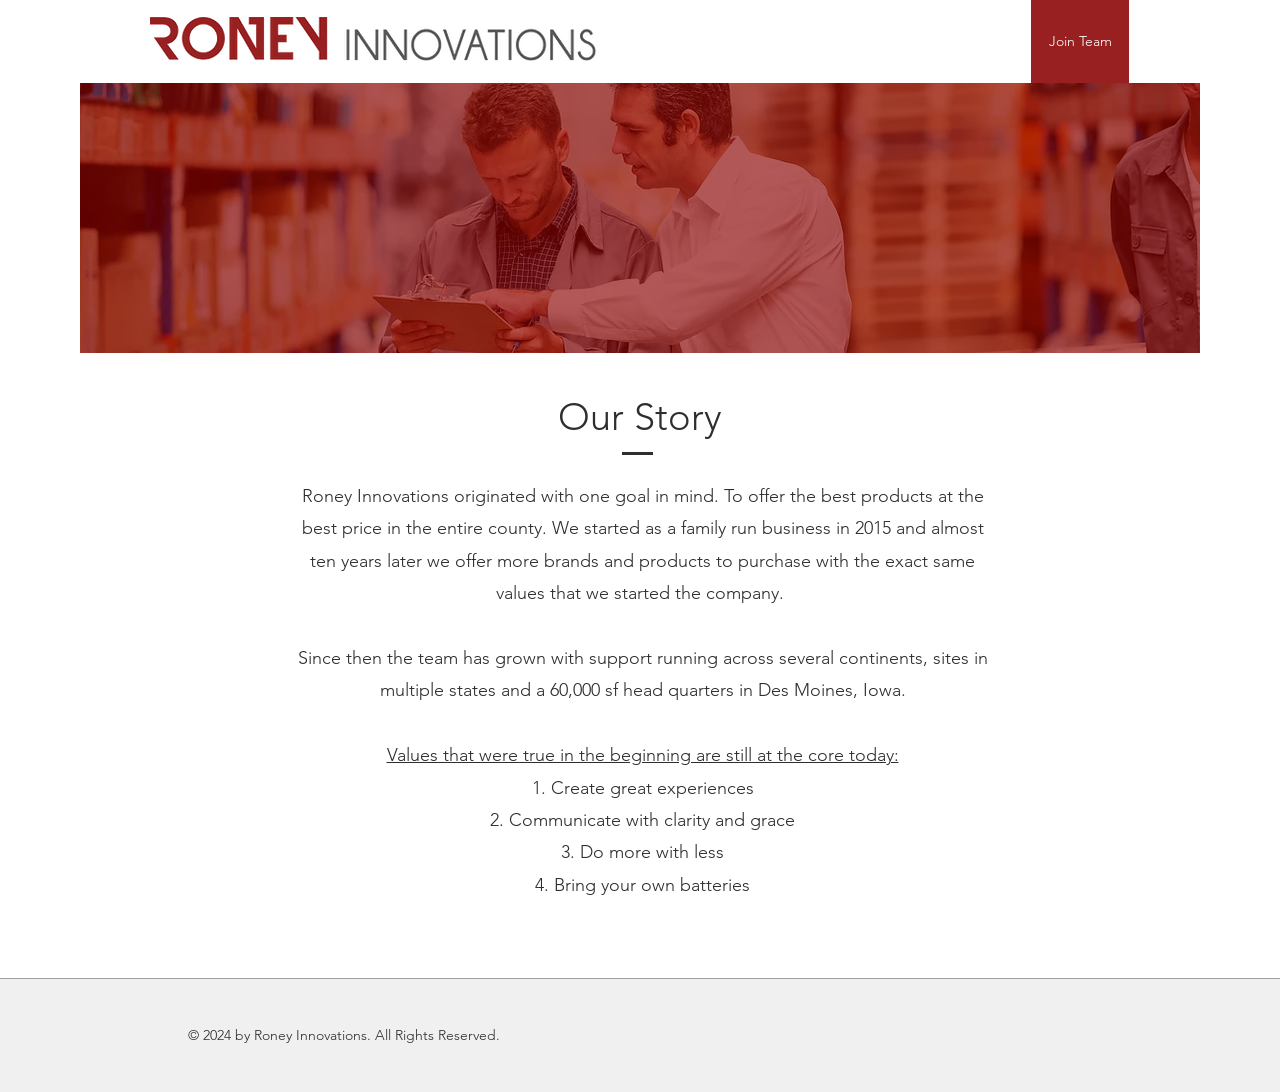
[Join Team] (1080, 41)
